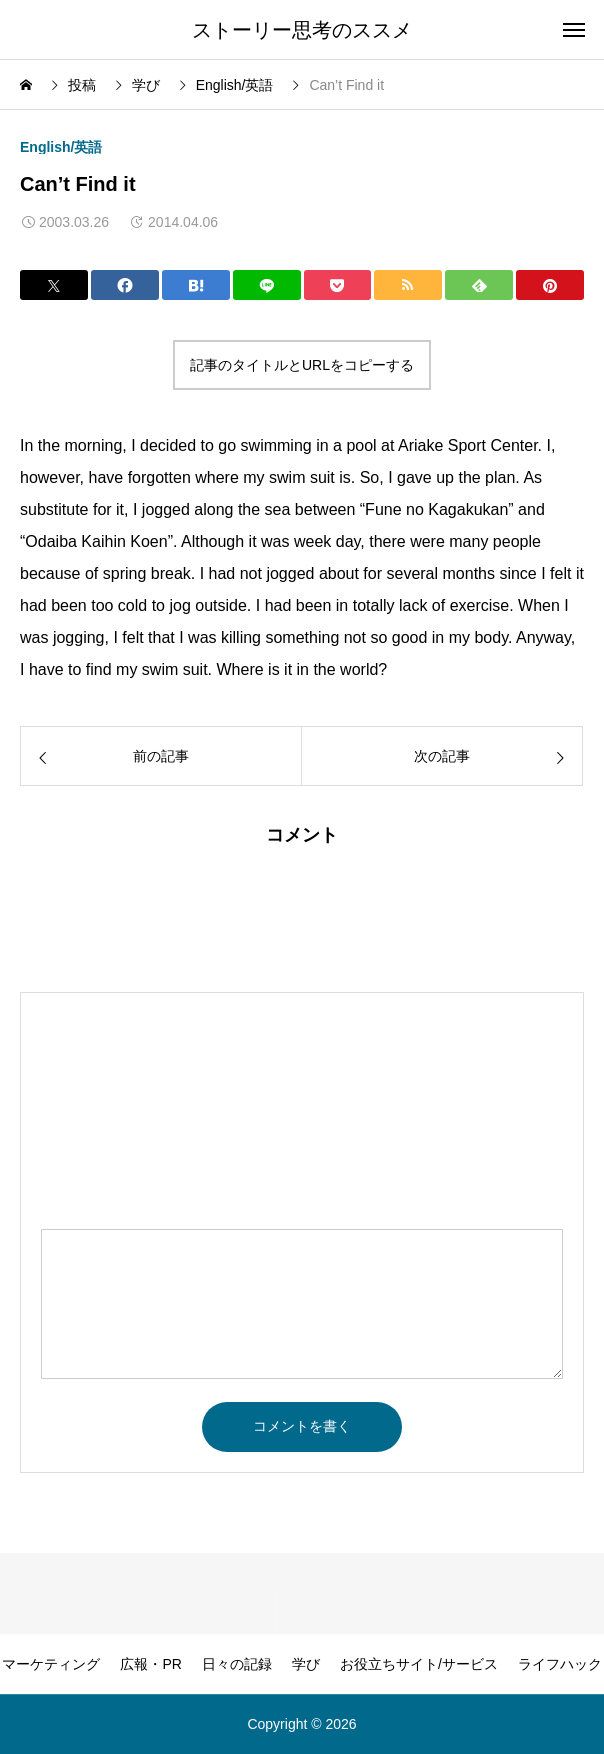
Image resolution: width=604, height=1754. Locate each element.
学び (306, 1664)
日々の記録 (237, 1664)
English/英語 (61, 147)
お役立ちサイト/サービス (419, 1664)
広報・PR (150, 1664)
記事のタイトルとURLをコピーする (302, 365)
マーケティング (51, 1664)
